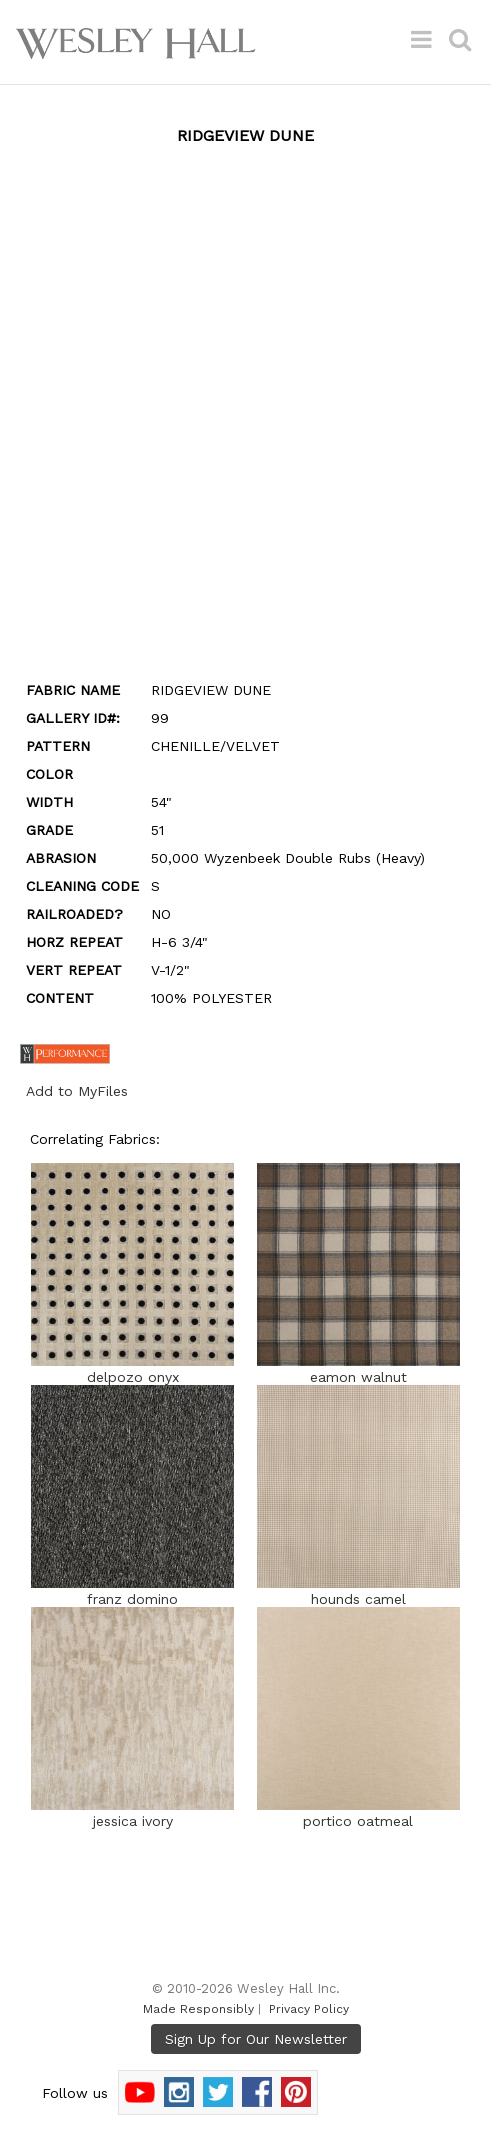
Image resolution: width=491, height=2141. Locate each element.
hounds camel (358, 1591)
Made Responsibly (198, 2009)
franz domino (132, 1591)
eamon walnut (358, 1369)
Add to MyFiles (77, 1091)
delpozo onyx (132, 1369)
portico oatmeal (358, 1813)
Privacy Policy (309, 2009)
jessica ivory (132, 1813)
